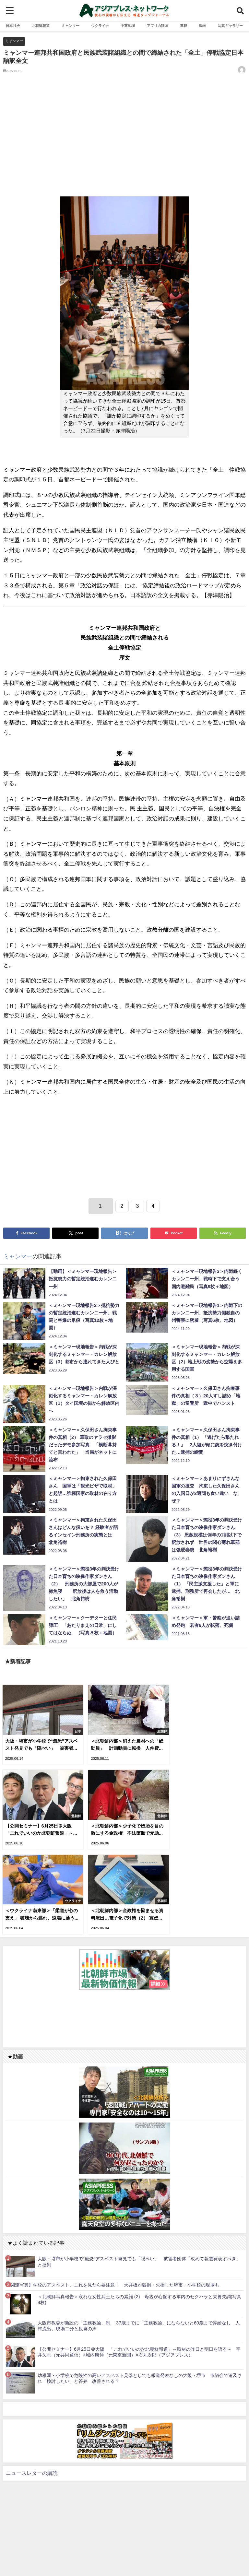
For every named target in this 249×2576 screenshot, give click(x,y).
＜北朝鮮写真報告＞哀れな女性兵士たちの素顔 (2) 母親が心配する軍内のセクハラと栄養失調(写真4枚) (139, 2211)
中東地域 (128, 26)
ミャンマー (70, 26)
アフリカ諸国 (157, 26)
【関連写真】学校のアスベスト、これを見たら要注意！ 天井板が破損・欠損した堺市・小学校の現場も (112, 2196)
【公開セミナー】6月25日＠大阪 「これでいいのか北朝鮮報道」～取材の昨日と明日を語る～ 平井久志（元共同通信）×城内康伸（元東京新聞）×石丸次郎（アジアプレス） (139, 2264)
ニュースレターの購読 (32, 2384)
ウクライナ (100, 26)
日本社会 (13, 26)
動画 (202, 26)
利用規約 (103, 2554)
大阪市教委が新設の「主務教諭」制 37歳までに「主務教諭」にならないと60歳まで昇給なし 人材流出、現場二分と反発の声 (139, 2237)
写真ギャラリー (230, 26)
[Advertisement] (124, 140)
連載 (183, 26)
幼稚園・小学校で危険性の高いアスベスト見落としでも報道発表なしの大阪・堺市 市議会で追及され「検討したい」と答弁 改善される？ (140, 2290)
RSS (120, 2554)
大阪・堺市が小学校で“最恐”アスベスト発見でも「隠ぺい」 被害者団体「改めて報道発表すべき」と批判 (139, 2173)
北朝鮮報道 (41, 26)
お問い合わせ (141, 2554)
